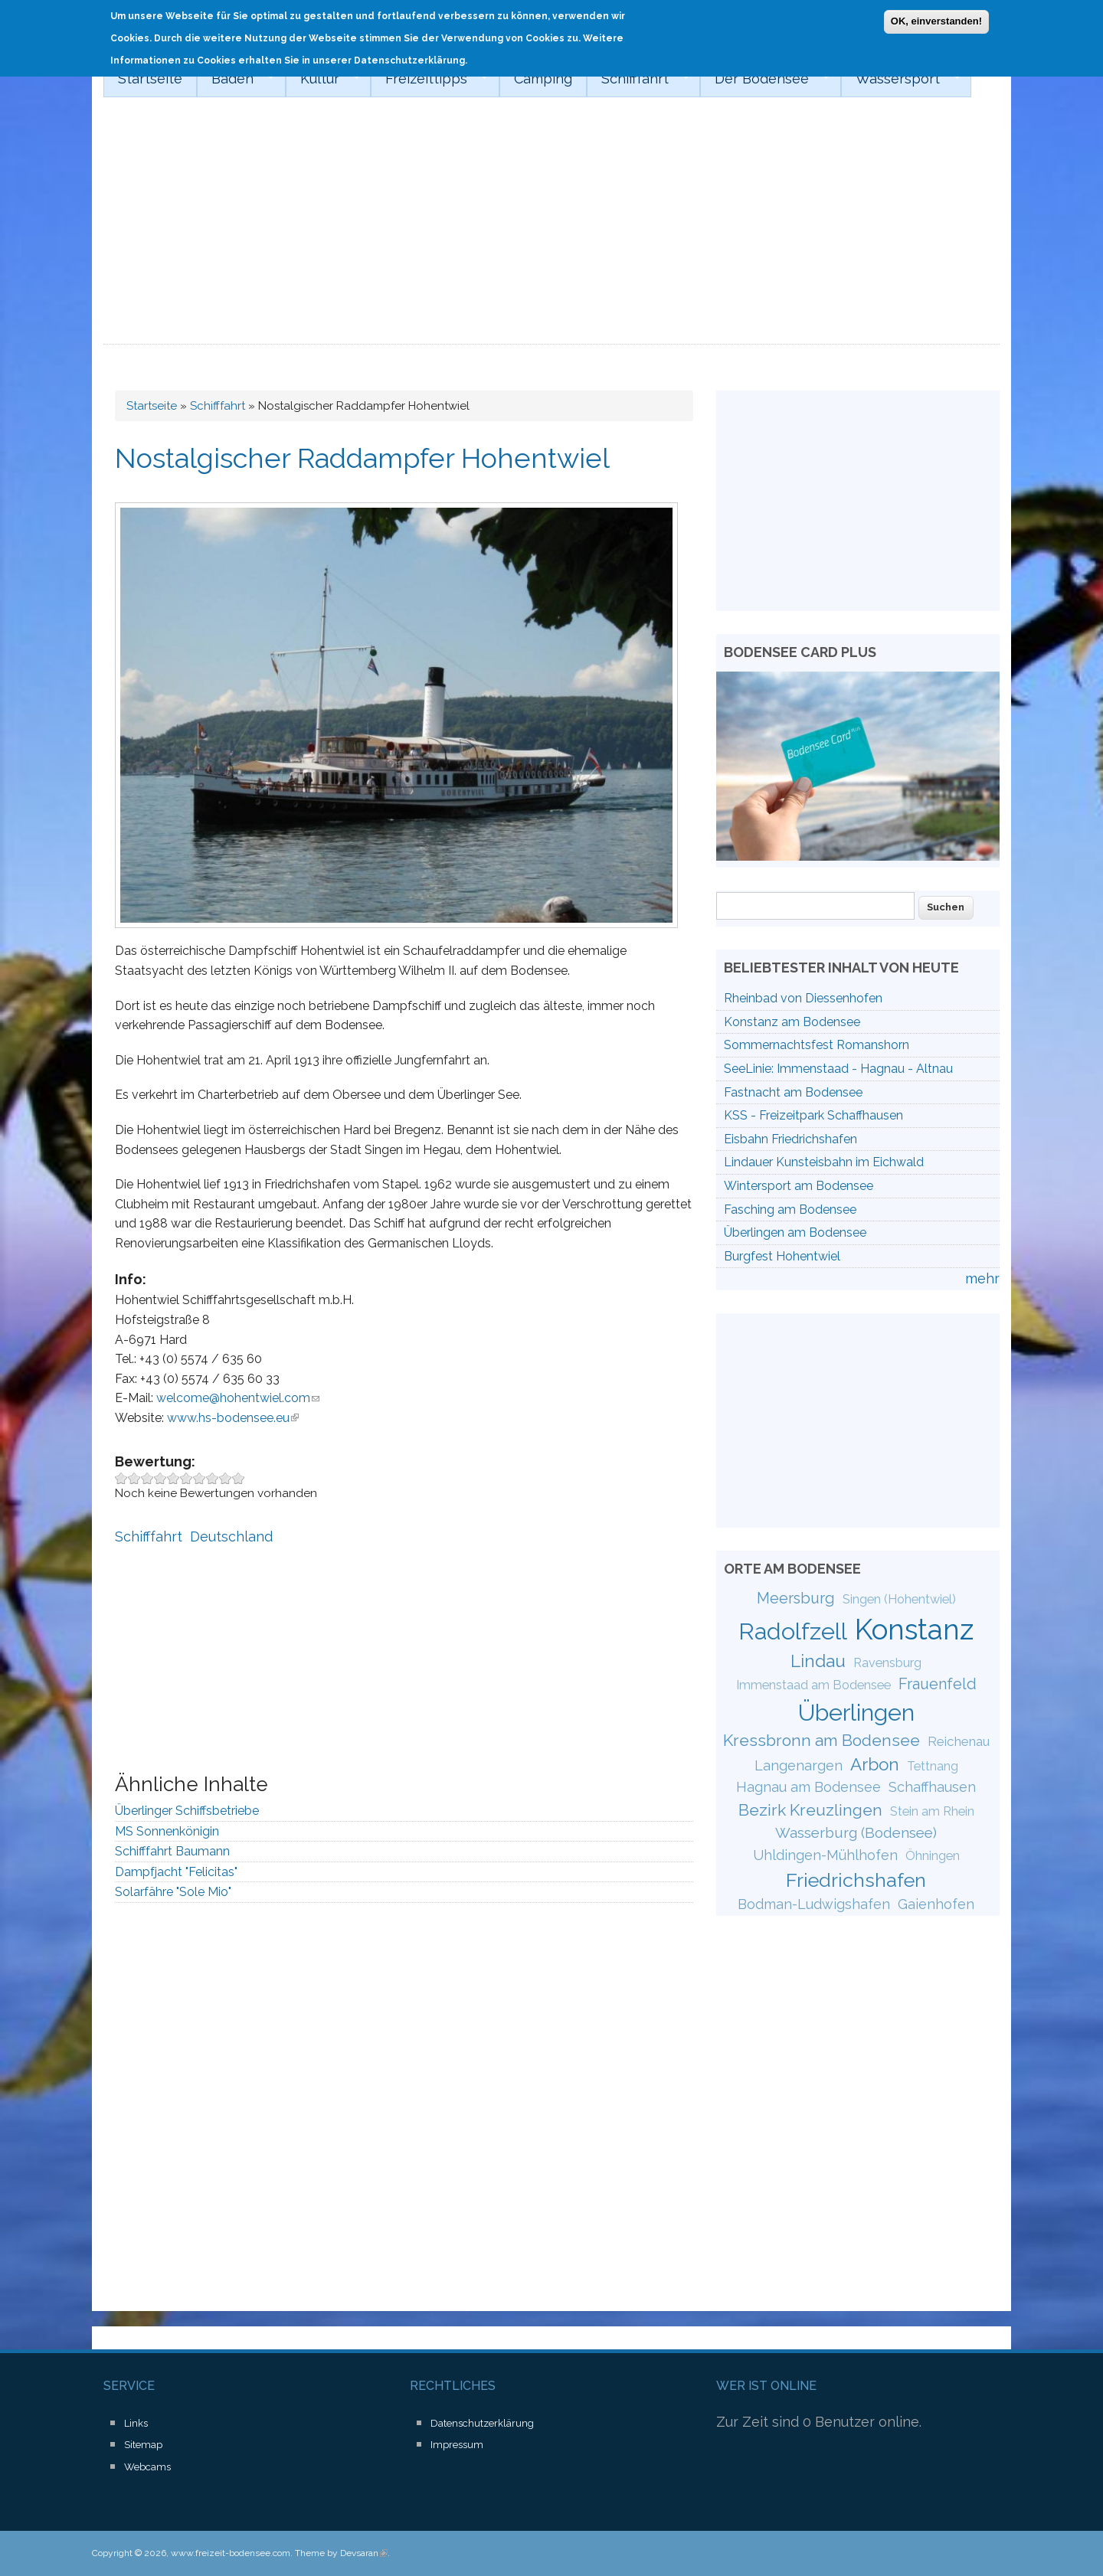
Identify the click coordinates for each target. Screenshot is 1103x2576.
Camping (543, 78)
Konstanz (914, 1629)
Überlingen (856, 1712)
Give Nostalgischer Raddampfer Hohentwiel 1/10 (121, 1478)
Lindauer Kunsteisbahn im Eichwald (824, 1162)
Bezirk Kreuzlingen (810, 1809)
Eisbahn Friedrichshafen (790, 1139)
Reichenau (959, 1741)
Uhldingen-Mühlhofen (825, 1855)
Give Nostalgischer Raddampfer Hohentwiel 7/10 (199, 1478)
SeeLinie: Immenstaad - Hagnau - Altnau (838, 1068)
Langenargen (798, 1765)
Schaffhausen (932, 1787)
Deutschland (231, 1536)
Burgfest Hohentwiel (782, 1256)
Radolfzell (792, 1631)
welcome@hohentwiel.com (237, 1398)
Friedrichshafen (856, 1879)
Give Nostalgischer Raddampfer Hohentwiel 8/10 (212, 1478)
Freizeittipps (429, 78)
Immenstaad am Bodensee (813, 1685)
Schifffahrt (638, 78)
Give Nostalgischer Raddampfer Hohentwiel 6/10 (186, 1478)
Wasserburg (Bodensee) (856, 1832)
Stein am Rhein (932, 1811)
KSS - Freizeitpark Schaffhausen (813, 1115)
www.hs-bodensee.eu (233, 1418)
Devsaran (364, 2553)
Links (136, 2423)
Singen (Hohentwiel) (899, 1599)
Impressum (456, 2444)
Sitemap (143, 2444)
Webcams (147, 2467)
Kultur (323, 78)
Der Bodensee (765, 78)
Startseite (150, 78)
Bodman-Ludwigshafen (814, 1904)
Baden (235, 78)
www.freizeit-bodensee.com (230, 2553)
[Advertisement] (551, 230)
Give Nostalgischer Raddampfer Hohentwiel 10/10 (238, 1478)
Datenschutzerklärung (482, 2423)
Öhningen (932, 1856)
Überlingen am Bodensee (795, 1232)
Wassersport (901, 78)
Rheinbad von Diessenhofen (803, 998)
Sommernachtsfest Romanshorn (816, 1045)
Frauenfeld (937, 1684)
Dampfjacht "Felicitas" (176, 1872)
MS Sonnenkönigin (167, 1831)
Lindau (818, 1661)
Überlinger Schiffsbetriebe (187, 1810)
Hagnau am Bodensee (808, 1787)
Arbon (874, 1764)
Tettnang (932, 1766)
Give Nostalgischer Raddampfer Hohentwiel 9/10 (225, 1478)
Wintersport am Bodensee (798, 1185)
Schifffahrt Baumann (172, 1851)
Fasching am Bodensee (790, 1209)
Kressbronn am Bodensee (821, 1740)
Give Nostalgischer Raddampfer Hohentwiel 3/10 (147, 1478)
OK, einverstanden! (936, 20)
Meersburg (796, 1598)
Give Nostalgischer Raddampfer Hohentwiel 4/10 (160, 1478)
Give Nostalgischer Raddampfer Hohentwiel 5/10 (173, 1478)
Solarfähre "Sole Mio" (173, 1892)
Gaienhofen (936, 1904)
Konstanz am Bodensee (792, 1022)
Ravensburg (887, 1663)
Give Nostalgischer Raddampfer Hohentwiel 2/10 (134, 1478)
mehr (982, 1278)
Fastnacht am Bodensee (793, 1092)
